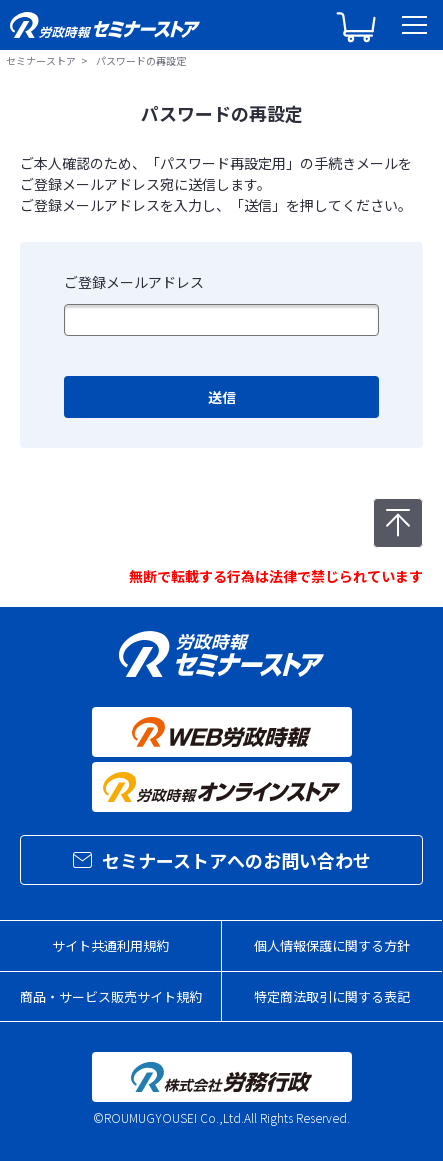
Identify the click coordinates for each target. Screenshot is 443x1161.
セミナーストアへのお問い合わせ (222, 860)
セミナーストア (41, 60)
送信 (222, 397)
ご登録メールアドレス (134, 282)
